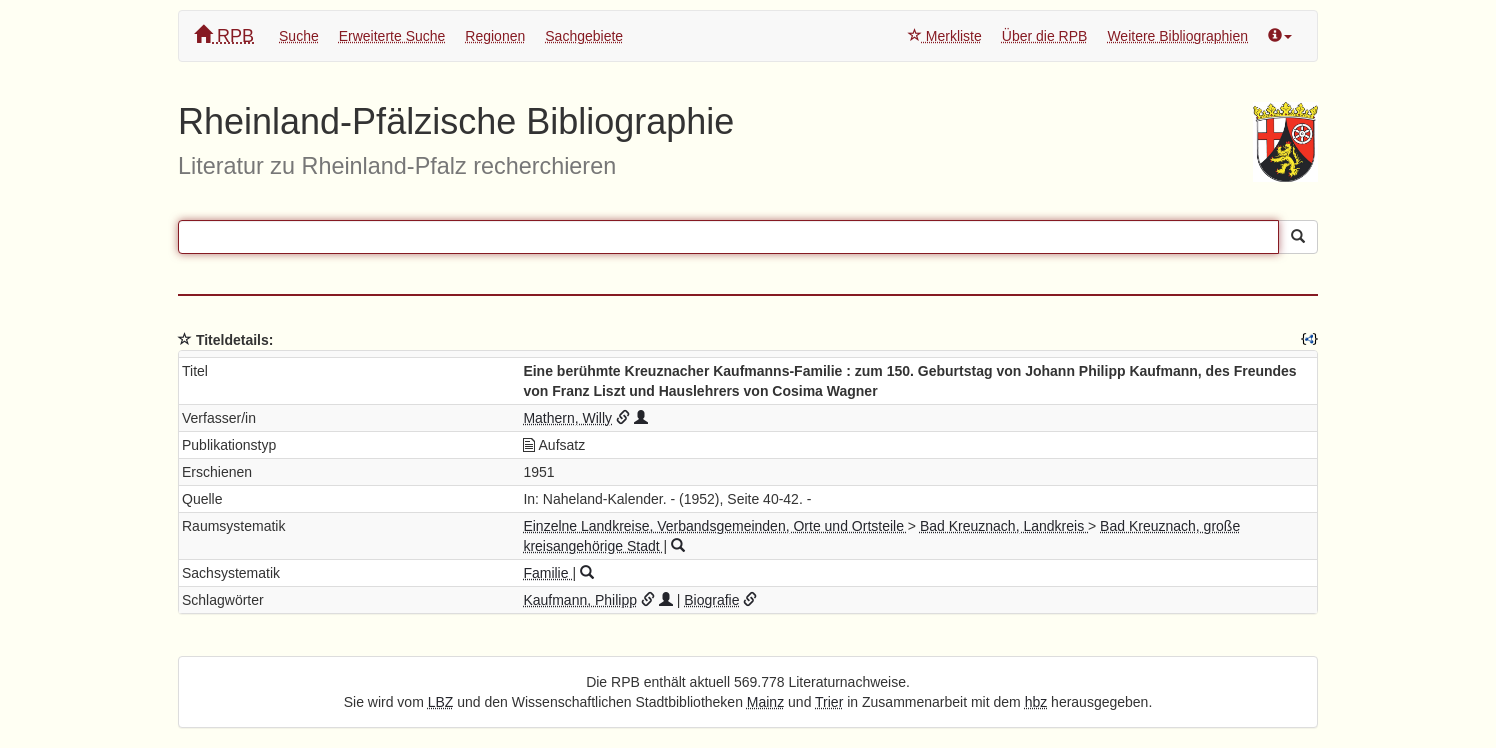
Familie (547, 573)
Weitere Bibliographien (1177, 36)
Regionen (495, 36)
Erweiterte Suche (392, 36)
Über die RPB (1045, 36)
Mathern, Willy (567, 418)
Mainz (765, 702)
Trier (829, 702)
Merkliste (945, 36)
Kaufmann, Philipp (580, 600)
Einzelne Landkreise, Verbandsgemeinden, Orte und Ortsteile (715, 526)
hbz (1036, 702)
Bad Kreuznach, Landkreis (1004, 526)
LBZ (441, 702)
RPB (224, 35)
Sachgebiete (584, 36)
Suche (299, 36)
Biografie (711, 600)
